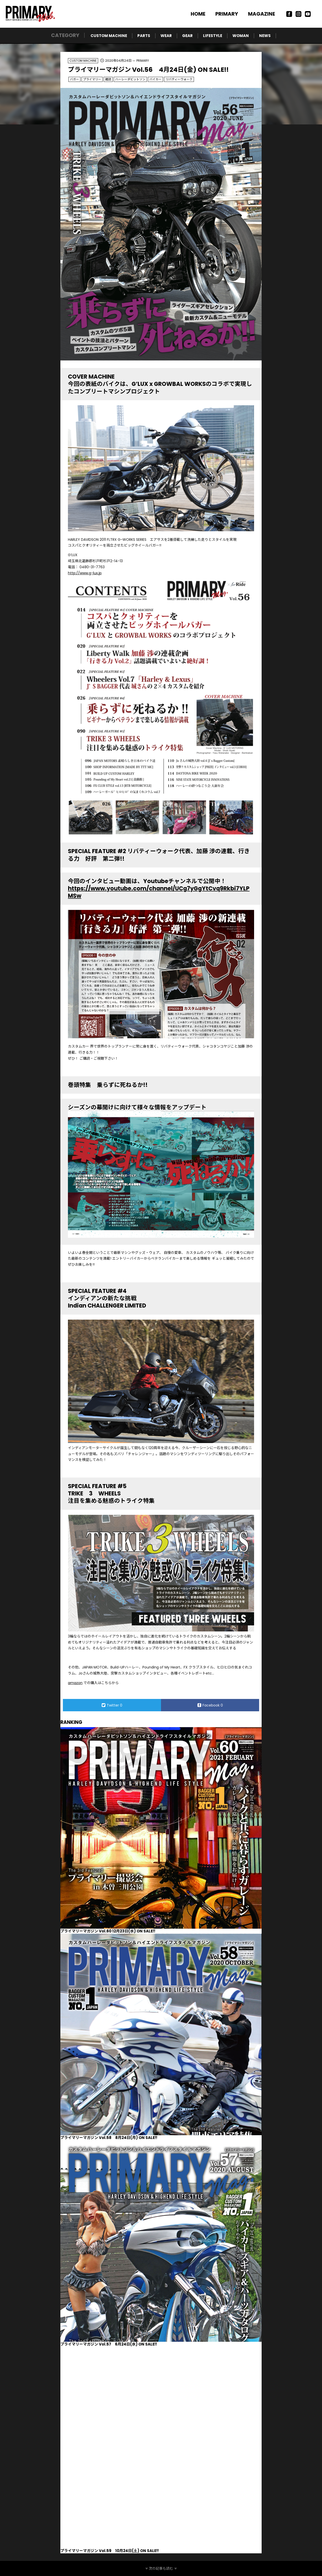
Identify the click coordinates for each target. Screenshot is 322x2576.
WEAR (166, 35)
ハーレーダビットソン (130, 79)
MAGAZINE (261, 13)
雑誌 (108, 79)
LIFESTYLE (212, 35)
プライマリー (92, 79)
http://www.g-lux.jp (85, 573)
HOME (198, 13)
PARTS (143, 35)
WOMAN (240, 35)
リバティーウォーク (179, 79)
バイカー (155, 79)
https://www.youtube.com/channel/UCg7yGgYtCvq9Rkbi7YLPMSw (159, 892)
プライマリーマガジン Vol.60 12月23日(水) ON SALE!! (107, 1931)
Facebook (210, 1705)
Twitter (112, 1705)
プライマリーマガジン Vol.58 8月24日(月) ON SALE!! (108, 2137)
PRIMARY (226, 13)
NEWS (265, 35)
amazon (75, 1682)
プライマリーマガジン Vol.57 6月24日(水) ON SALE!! (108, 2344)
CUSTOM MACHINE (109, 35)
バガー (74, 79)
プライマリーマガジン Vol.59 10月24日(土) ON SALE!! (109, 2550)
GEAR (187, 35)
